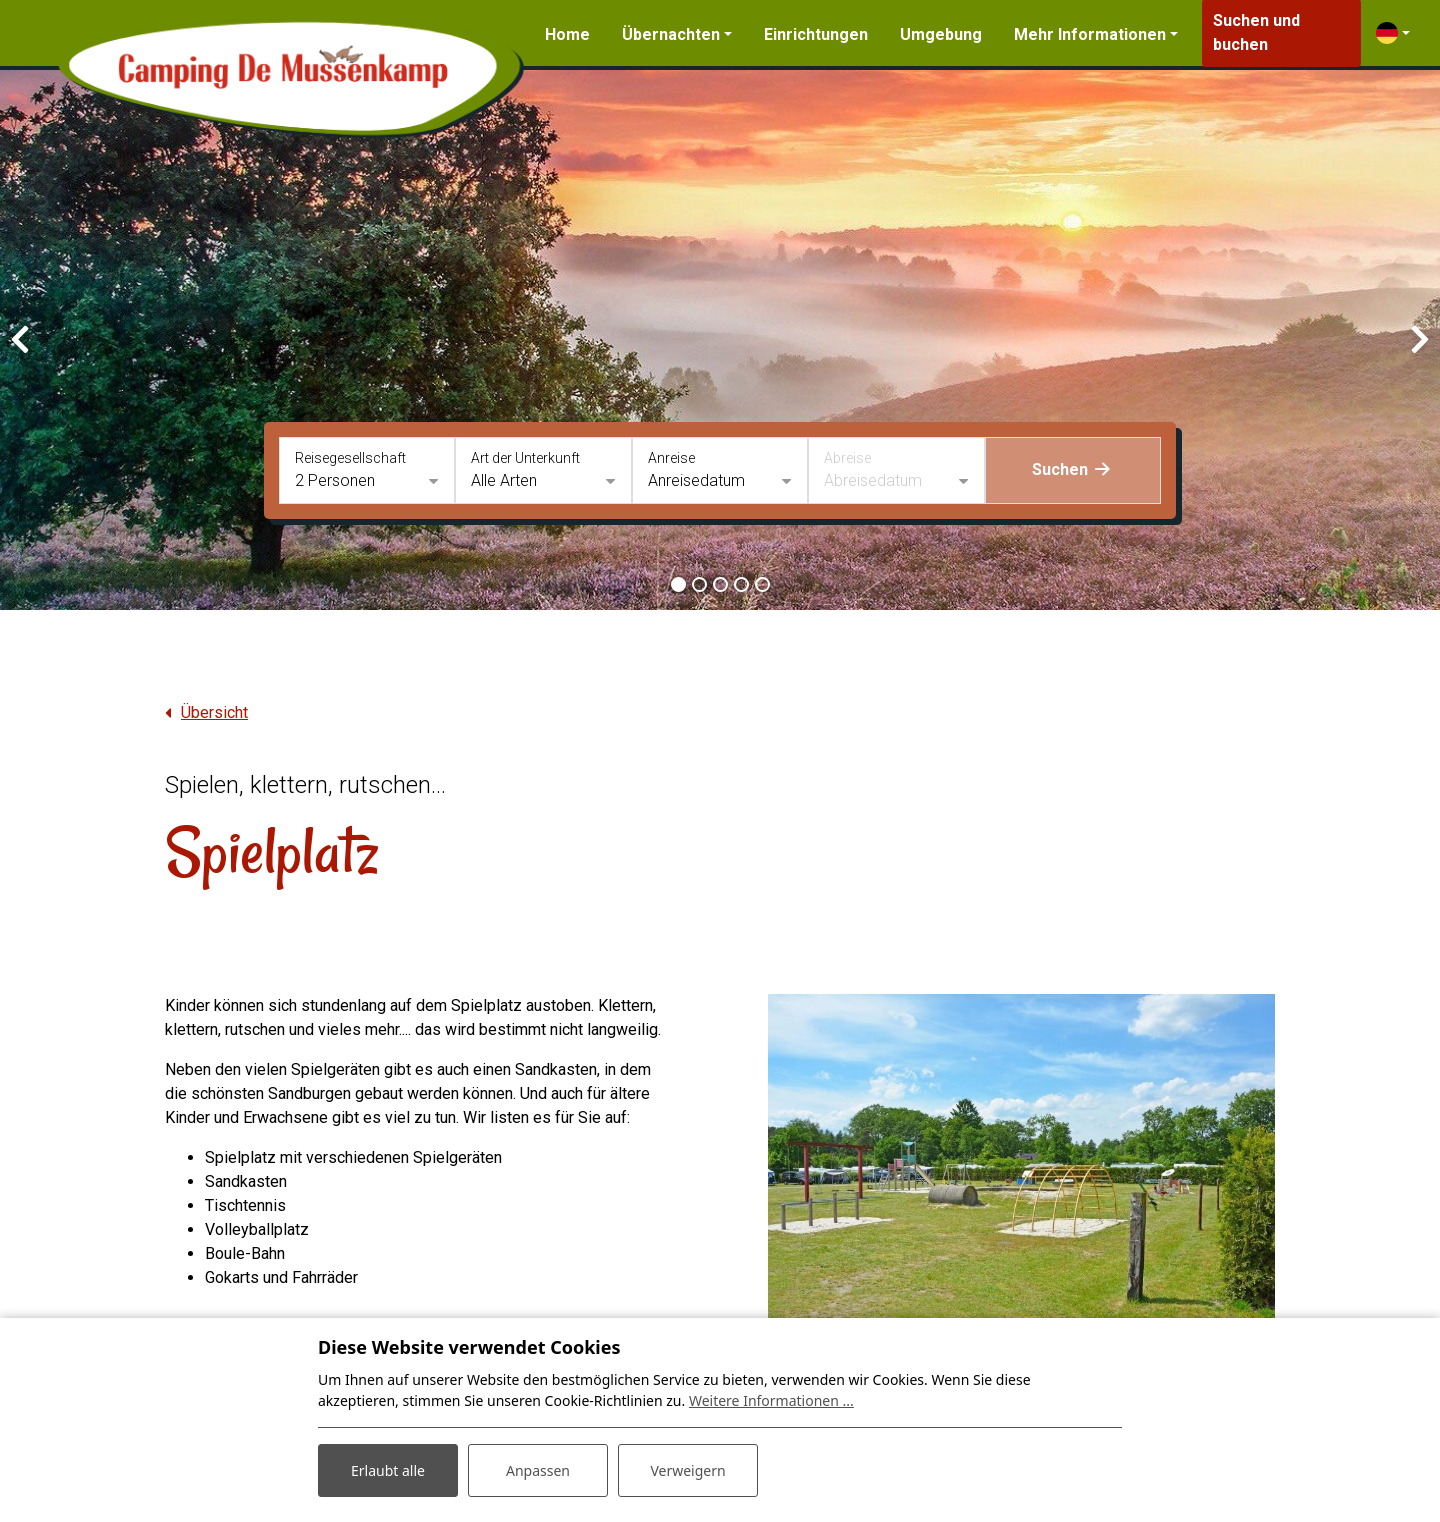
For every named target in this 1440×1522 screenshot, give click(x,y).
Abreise (847, 458)
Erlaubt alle (388, 1470)
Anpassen (538, 1470)
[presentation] (20, 340)
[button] (678, 584)
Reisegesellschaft (350, 458)
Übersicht (214, 712)
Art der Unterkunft (525, 458)
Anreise (671, 458)
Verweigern (687, 1470)
